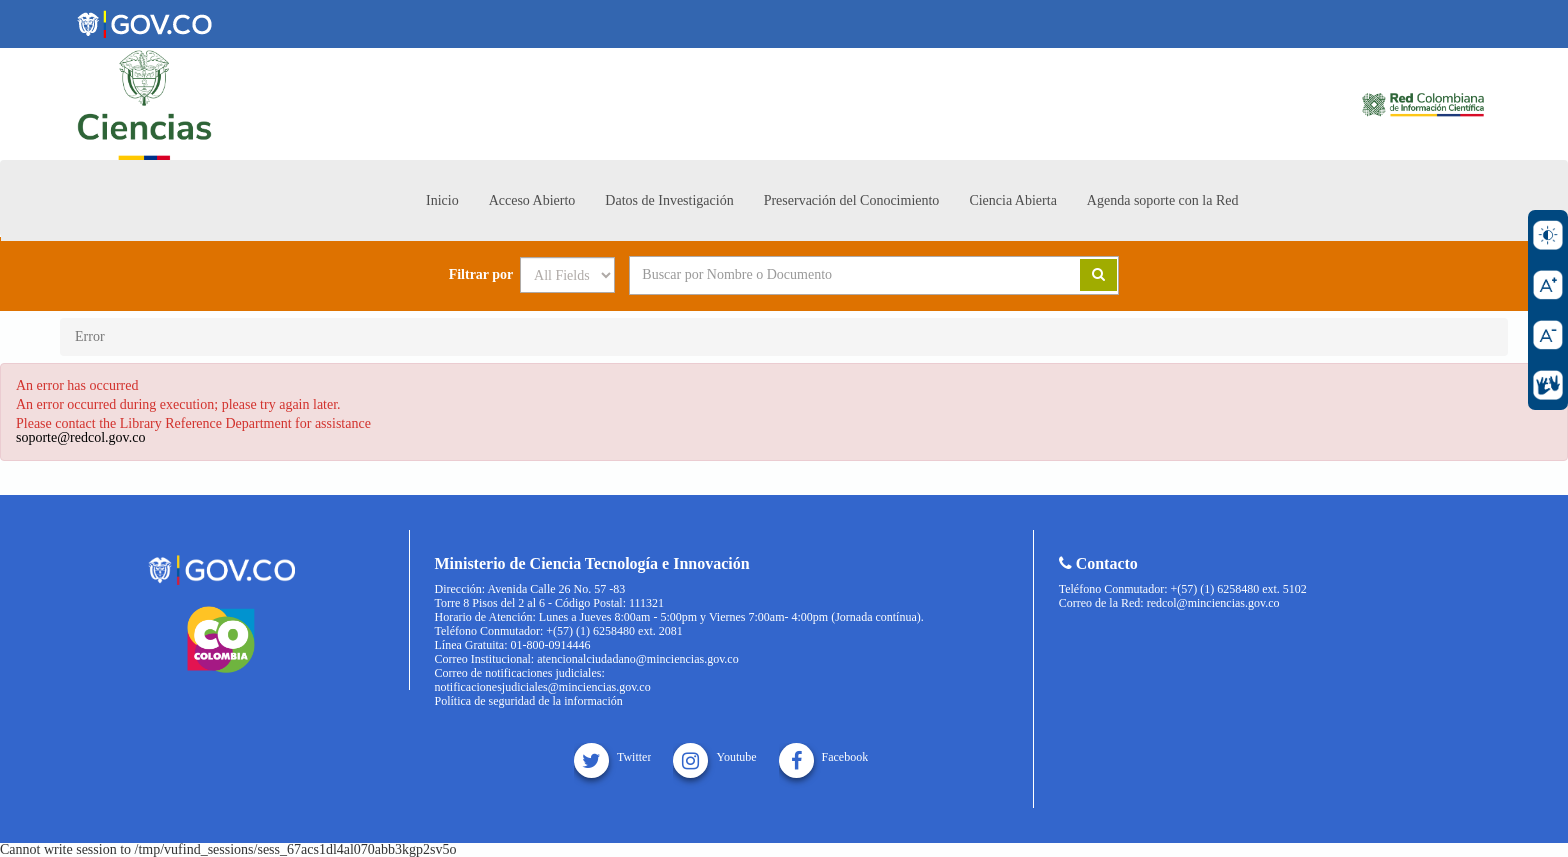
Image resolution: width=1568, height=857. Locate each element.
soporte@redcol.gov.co (80, 437)
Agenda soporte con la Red (1163, 200)
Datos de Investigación (669, 200)
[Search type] (567, 275)
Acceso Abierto (532, 200)
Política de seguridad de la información (529, 701)
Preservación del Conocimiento (852, 200)
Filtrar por (481, 275)
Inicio (442, 200)
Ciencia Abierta (1012, 200)
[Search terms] (830, 275)
